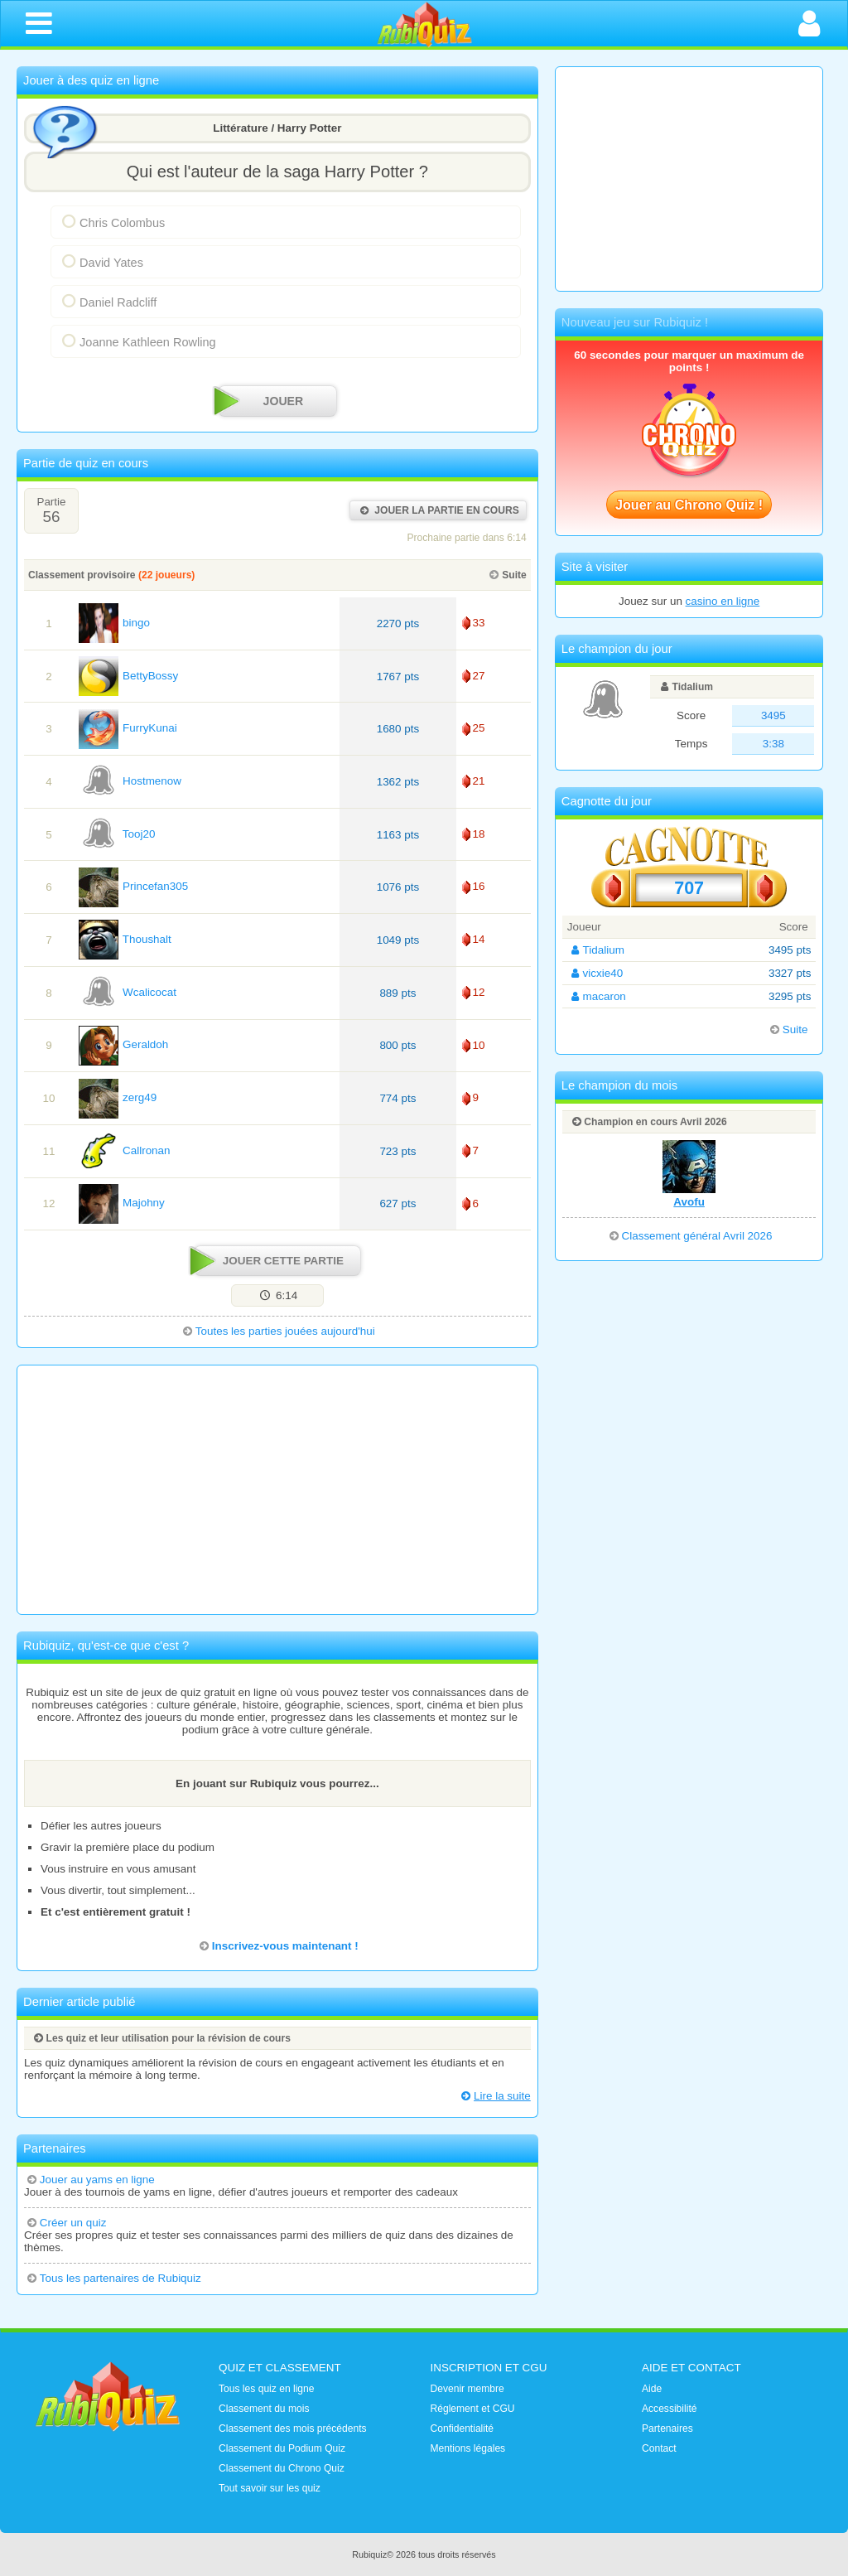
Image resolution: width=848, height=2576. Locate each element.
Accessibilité (669, 2408)
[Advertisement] (277, 1490)
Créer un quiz (65, 2222)
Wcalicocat (127, 992)
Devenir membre (467, 2389)
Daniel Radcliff (107, 301)
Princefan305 (133, 886)
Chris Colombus (111, 221)
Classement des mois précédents (293, 2428)
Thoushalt (125, 939)
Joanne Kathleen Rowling (137, 341)
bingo (114, 622)
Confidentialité (462, 2428)
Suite (507, 574)
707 (689, 888)
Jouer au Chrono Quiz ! (689, 504)
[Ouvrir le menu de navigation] (38, 23)
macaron (596, 996)
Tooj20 (117, 834)
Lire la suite (494, 2096)
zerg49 (118, 1097)
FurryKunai (128, 728)
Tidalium (685, 687)
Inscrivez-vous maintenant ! (277, 1946)
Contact (659, 2448)
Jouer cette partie (269, 1261)
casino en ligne (723, 601)
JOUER (261, 401)
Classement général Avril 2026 (689, 1236)
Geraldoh (123, 1044)
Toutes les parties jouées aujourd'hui (277, 1331)
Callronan (125, 1150)
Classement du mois (264, 2408)
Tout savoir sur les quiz (269, 2488)
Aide (652, 2389)
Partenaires (667, 2428)
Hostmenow (130, 781)
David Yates (100, 261)
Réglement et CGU (473, 2408)
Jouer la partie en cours (437, 510)
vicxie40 (595, 973)
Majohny (122, 1202)
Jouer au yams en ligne (89, 2179)
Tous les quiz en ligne (266, 2389)
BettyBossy (128, 675)
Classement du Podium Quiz (282, 2448)
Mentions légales (468, 2448)
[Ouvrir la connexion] (809, 23)
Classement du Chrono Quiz (281, 2468)
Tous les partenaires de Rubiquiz (112, 2278)
